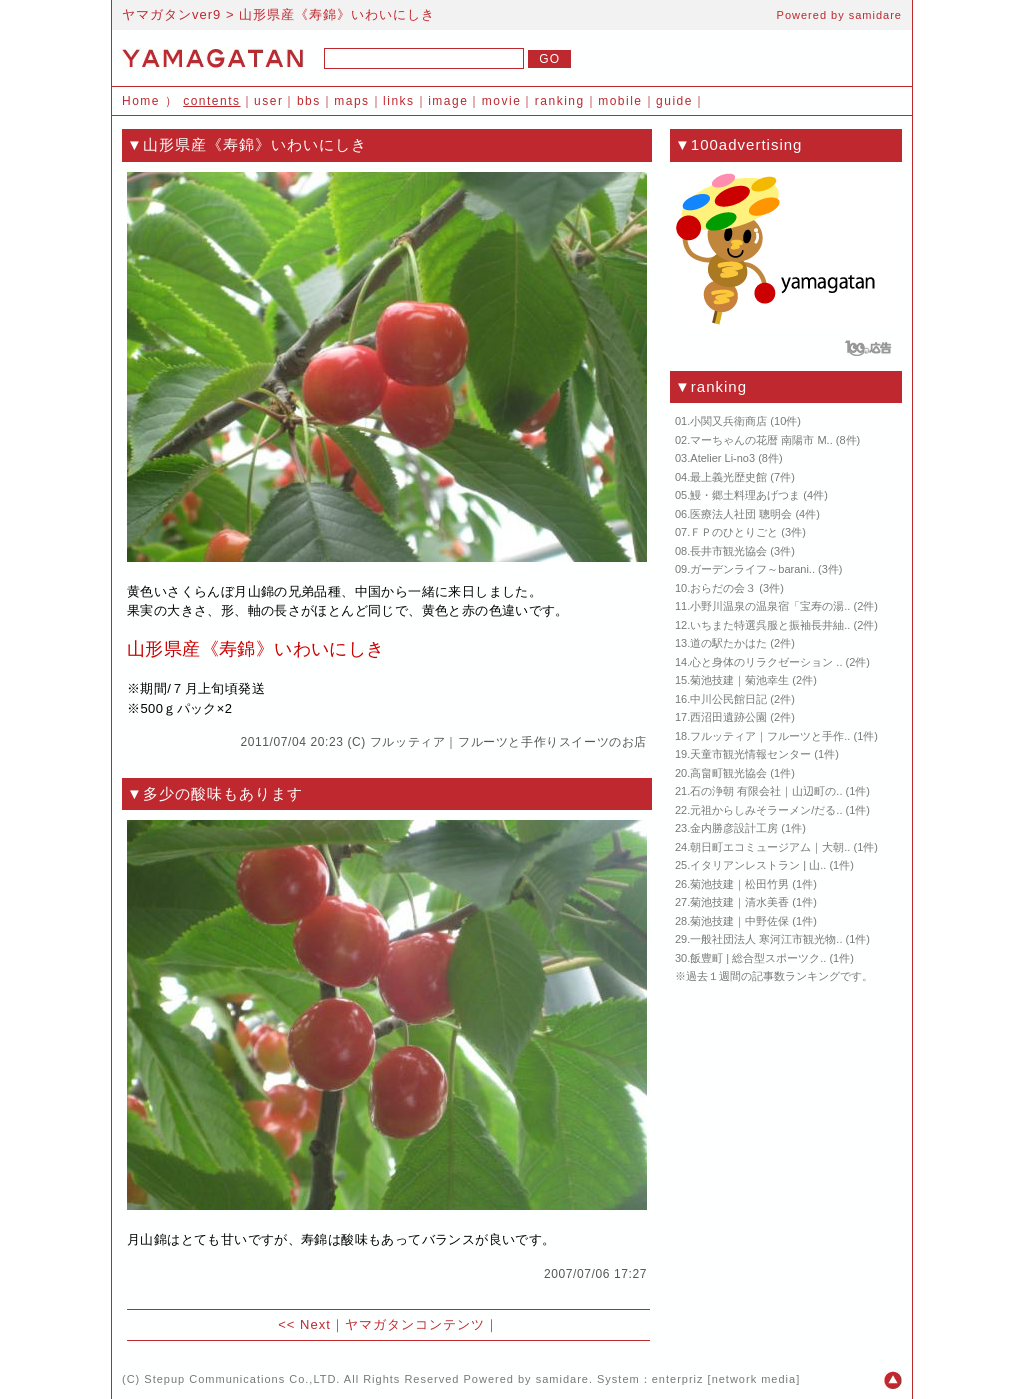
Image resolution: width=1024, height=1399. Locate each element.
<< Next (304, 1324)
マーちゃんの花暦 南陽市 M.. (761, 440)
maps (351, 101)
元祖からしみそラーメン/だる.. (766, 810)
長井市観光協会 (728, 551)
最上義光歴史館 (728, 477)
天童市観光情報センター (750, 754)
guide (674, 101)
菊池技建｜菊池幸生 (739, 680)
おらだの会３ (723, 588)
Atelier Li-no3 (722, 458)
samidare (875, 15)
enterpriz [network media (724, 1379)
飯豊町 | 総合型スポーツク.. (758, 958)
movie (502, 101)
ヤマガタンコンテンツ (415, 1324)
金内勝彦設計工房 (734, 828)
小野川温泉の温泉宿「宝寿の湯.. (770, 606)
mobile (620, 101)
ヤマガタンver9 (171, 14)
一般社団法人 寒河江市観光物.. (766, 939)
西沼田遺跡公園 (728, 717)
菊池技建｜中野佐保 (739, 921)
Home (141, 101)
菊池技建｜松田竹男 (739, 884)
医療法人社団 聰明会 (741, 514)
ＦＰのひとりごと (734, 532)
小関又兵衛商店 (728, 421)
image (448, 101)
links (399, 101)
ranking (560, 101)
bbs (309, 101)
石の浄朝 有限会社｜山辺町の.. (766, 791)
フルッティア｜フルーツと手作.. (770, 736)
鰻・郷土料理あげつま (745, 495)
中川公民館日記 (728, 699)
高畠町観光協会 (728, 773)
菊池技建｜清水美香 (739, 902)
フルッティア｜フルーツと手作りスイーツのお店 (508, 742)
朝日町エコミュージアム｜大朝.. (770, 847)
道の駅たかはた (728, 643)
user (268, 101)
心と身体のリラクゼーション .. (766, 662)
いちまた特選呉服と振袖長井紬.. (770, 625)
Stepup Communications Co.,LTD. (242, 1379)
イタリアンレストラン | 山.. (758, 865)
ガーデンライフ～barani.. (752, 569)
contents (211, 101)
